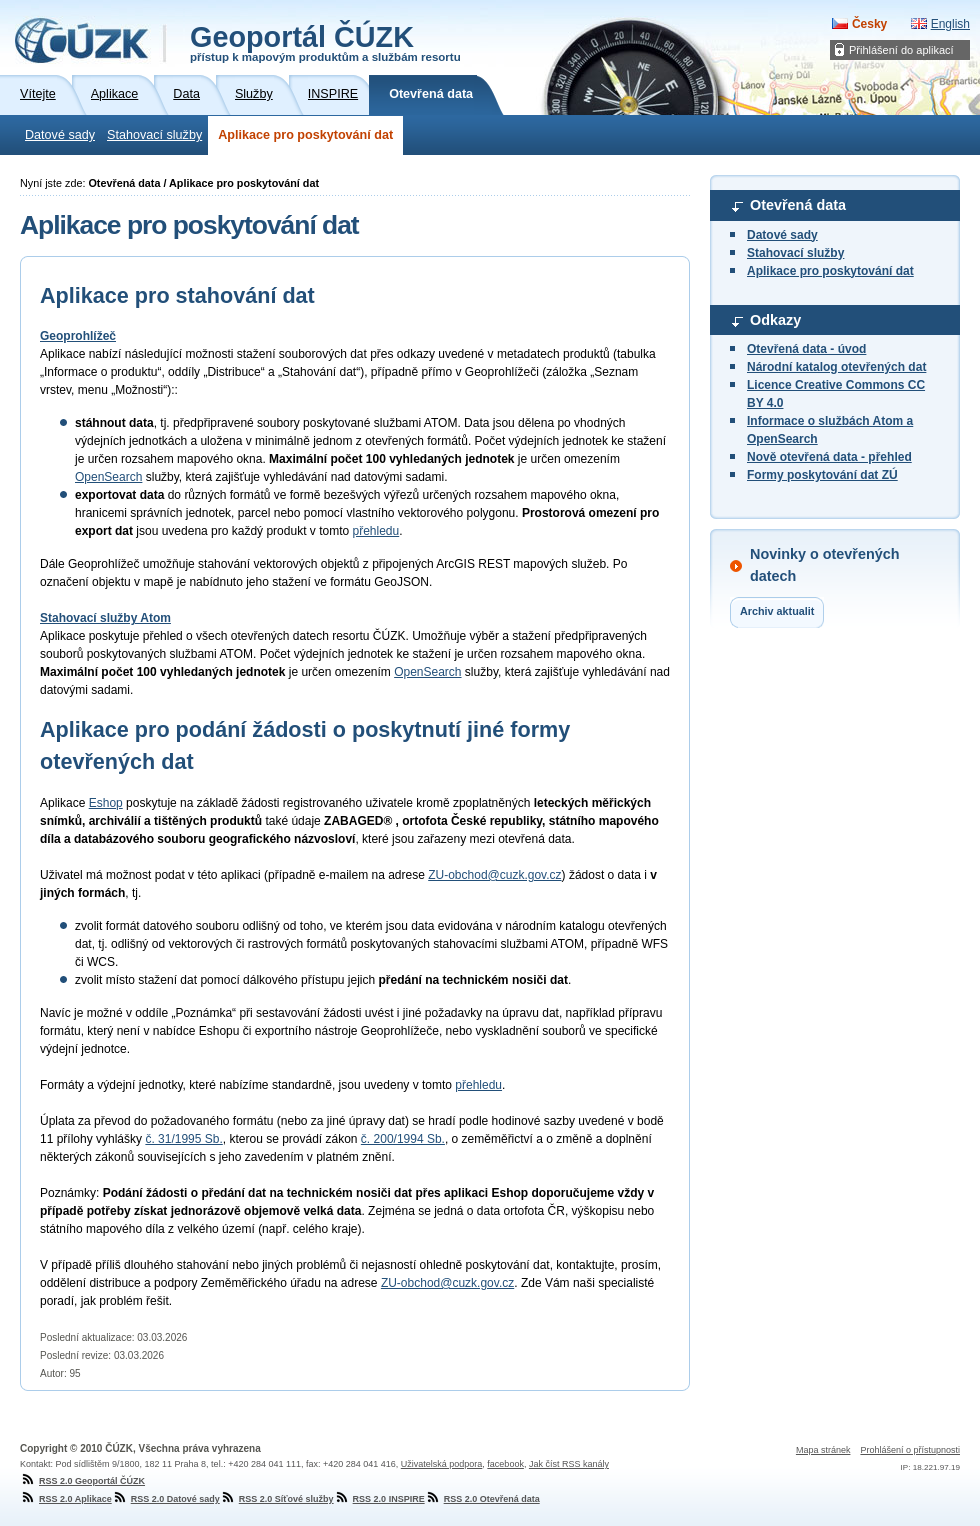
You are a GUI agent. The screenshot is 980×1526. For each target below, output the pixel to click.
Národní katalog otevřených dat (836, 367)
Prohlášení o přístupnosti (910, 1450)
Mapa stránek (823, 1450)
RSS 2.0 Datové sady (166, 1499)
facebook (505, 1464)
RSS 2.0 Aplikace (66, 1499)
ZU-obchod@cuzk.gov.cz (494, 875)
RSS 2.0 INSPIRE (379, 1499)
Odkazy (775, 320)
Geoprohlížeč (78, 336)
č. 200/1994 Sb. (403, 1139)
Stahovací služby (154, 135)
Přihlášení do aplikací (901, 50)
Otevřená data (798, 205)
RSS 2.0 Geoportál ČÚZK (82, 1481)
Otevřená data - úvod (806, 349)
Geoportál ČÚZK (325, 42)
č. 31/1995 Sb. (183, 1139)
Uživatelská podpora (442, 1464)
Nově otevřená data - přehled (829, 457)
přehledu (375, 531)
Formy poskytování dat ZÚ (822, 475)
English (950, 24)
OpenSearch (108, 477)
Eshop (106, 803)
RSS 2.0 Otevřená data (482, 1499)
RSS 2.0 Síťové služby (277, 1499)
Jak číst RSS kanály (569, 1464)
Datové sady (60, 135)
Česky (869, 24)
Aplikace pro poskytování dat (305, 135)
